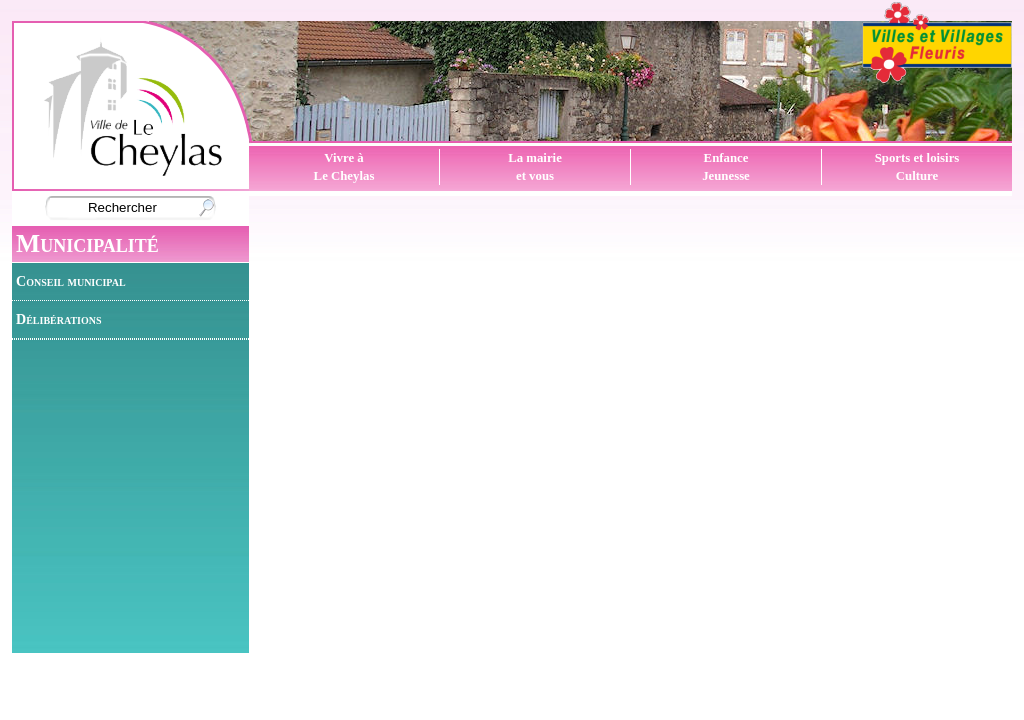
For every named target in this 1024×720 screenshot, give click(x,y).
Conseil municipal (71, 281)
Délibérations (59, 319)
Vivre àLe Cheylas (344, 167)
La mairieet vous (535, 167)
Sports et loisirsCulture (917, 167)
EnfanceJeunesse (726, 167)
